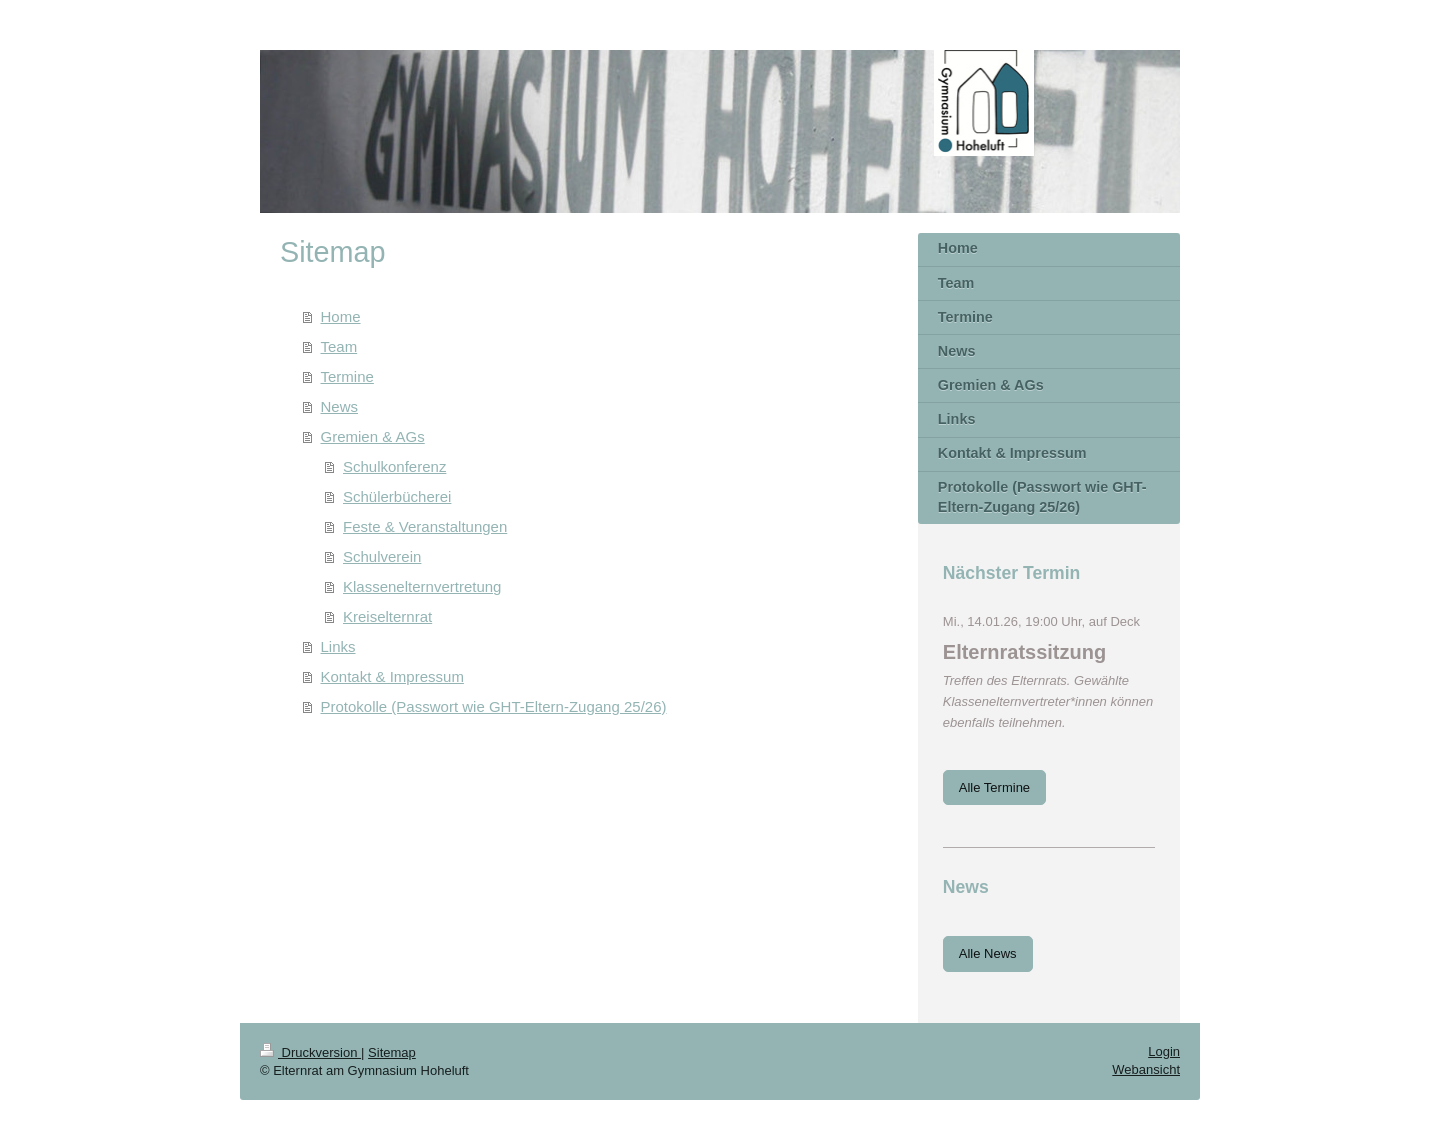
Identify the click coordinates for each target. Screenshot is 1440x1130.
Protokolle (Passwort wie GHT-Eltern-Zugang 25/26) (494, 706)
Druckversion (310, 1052)
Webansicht (1146, 1069)
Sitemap (392, 1052)
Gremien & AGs (373, 436)
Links (338, 646)
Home (341, 316)
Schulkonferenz (394, 466)
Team (339, 346)
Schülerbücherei (397, 496)
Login (1164, 1051)
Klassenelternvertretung (422, 586)
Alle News (988, 953)
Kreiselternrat (387, 616)
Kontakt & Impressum (392, 676)
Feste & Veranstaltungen (425, 526)
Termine (347, 376)
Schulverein (382, 556)
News (340, 406)
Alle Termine (994, 787)
